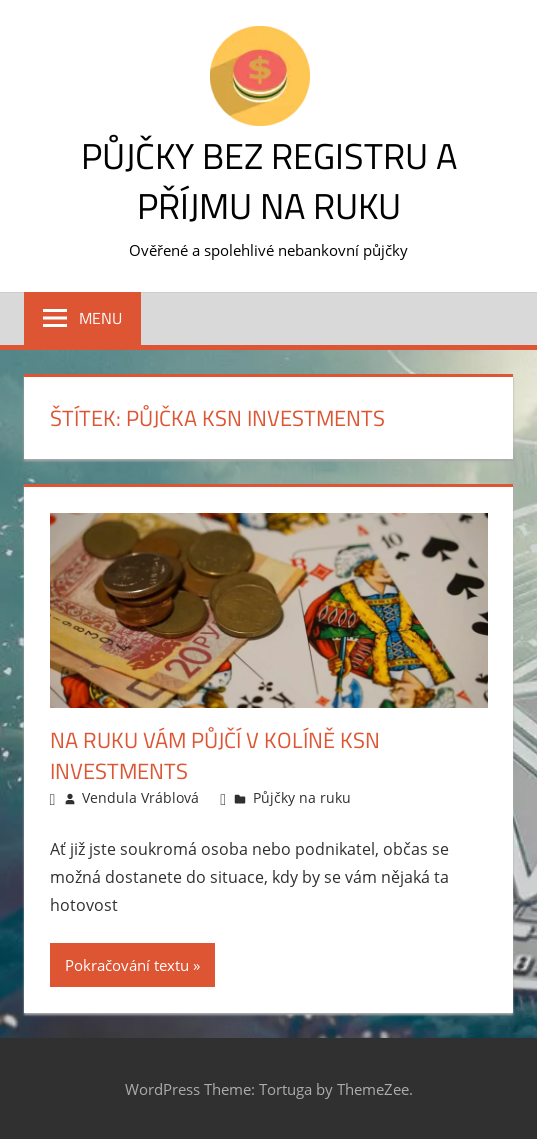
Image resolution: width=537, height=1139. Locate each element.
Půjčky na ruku (302, 797)
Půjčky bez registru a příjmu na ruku (269, 180)
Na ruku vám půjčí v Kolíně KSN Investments (215, 755)
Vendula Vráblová (140, 797)
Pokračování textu (127, 965)
